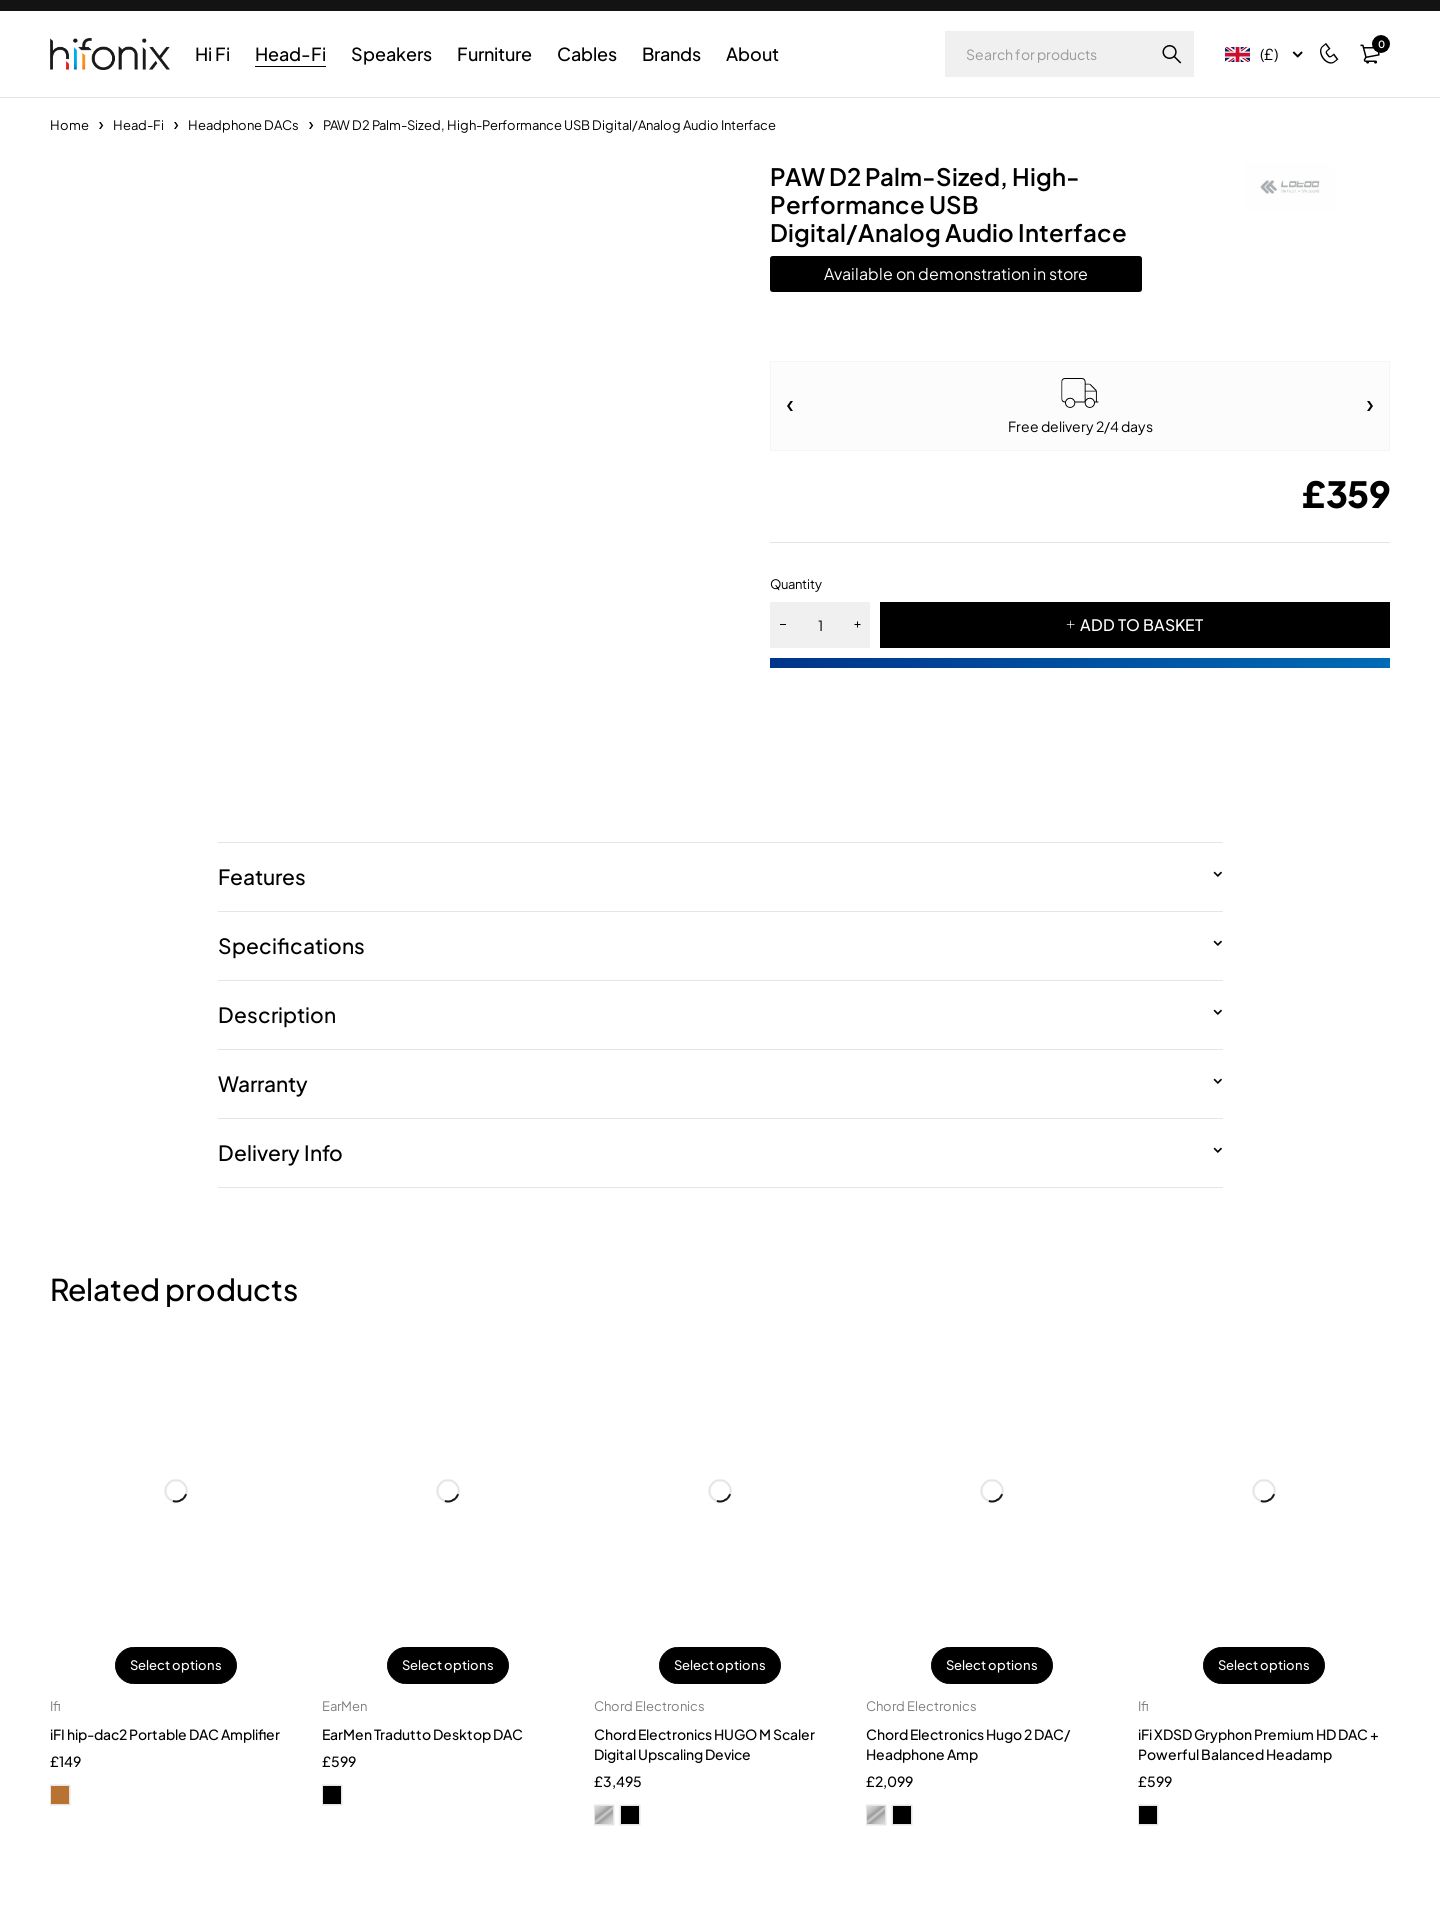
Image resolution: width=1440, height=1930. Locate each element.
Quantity (796, 584)
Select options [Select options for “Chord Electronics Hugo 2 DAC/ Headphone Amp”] (992, 1666)
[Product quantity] (820, 625)
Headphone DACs (243, 125)
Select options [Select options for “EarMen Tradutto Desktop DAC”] (448, 1666)
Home (69, 125)
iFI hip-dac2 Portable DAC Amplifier (165, 1735)
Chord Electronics (649, 1707)
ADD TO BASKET (1142, 624)
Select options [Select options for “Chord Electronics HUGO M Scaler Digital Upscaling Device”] (720, 1666)
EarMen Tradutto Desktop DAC (422, 1735)
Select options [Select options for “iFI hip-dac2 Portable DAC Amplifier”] (176, 1666)
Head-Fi (138, 125)
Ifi (55, 1707)
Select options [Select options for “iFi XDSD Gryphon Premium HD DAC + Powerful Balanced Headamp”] (1264, 1666)
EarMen (344, 1707)
